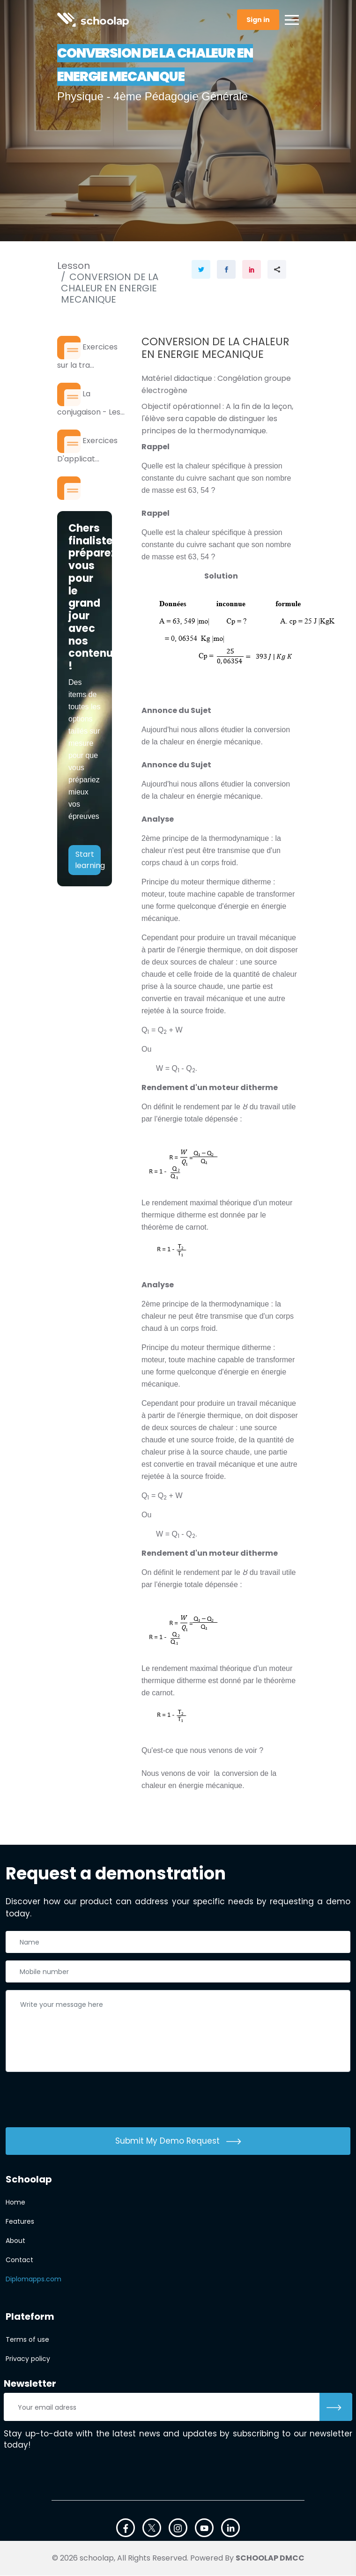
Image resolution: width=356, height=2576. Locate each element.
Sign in (258, 19)
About (15, 2241)
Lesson (73, 265)
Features (20, 2222)
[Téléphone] (178, 1972)
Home (15, 2202)
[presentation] (77, 2102)
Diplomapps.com (33, 2279)
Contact (19, 2260)
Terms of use (27, 2340)
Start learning (88, 863)
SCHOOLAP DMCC (270, 2558)
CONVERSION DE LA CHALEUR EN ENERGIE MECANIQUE (109, 288)
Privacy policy (28, 2359)
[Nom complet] (178, 1942)
